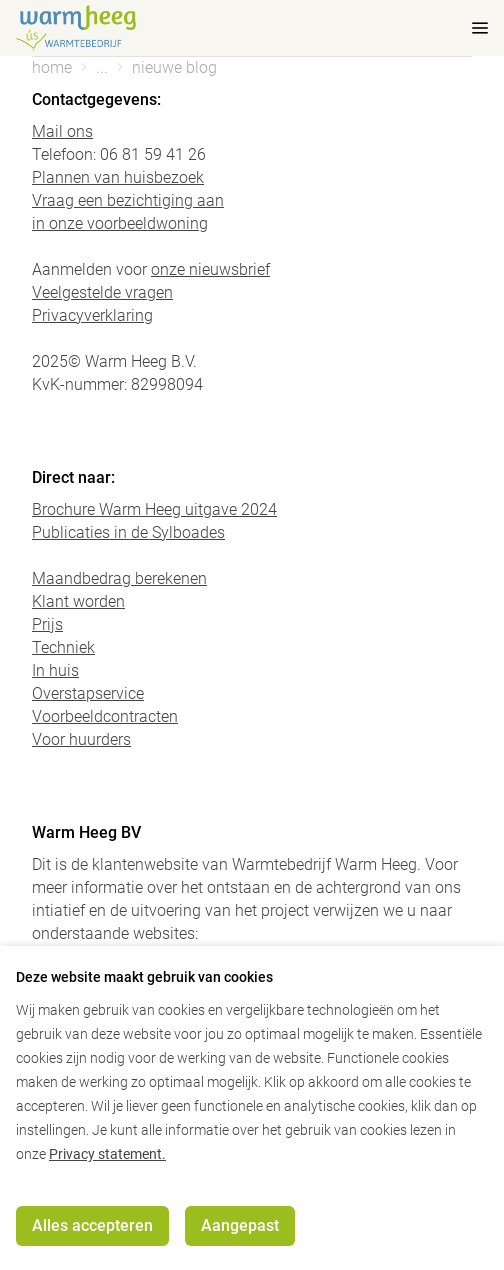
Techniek (63, 647)
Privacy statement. (107, 1154)
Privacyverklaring (92, 315)
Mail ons (62, 131)
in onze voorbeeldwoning (120, 223)
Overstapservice (88, 693)
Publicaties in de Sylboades (128, 532)
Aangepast (240, 1225)
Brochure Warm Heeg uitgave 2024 (154, 509)
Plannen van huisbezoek (118, 177)
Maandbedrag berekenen (119, 578)
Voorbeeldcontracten (105, 716)
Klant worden (78, 601)
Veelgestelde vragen (102, 292)
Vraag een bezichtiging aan (128, 200)
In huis (55, 670)
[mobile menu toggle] (466, 28)
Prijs (47, 624)
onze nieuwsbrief (210, 269)
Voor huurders (81, 739)
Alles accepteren (92, 1225)
